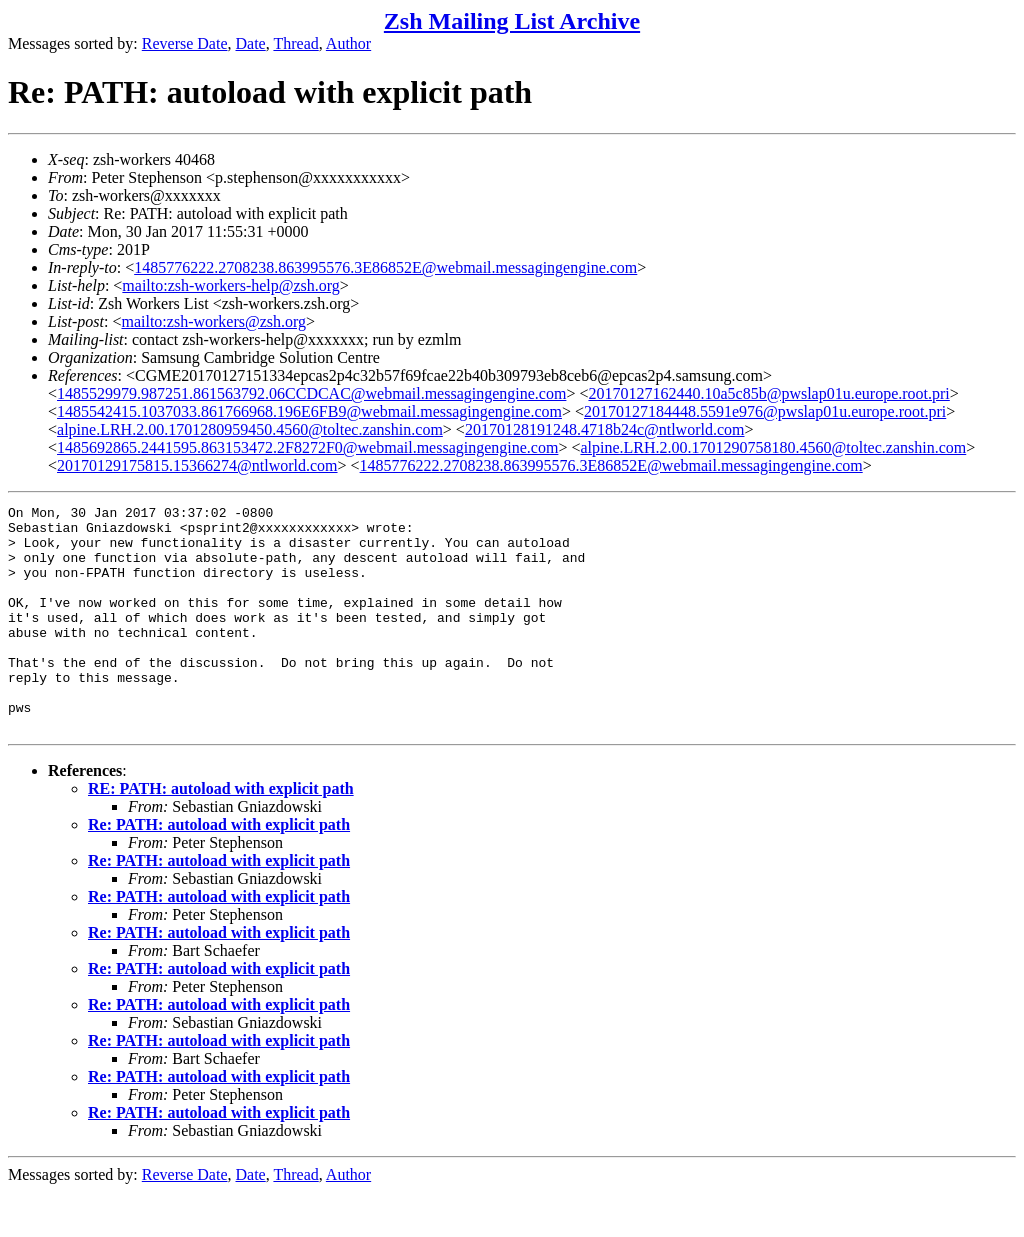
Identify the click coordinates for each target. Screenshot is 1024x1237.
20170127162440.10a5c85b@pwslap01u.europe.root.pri (768, 393)
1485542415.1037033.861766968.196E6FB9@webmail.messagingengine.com (309, 411)
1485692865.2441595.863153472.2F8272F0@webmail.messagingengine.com (307, 447)
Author (348, 43)
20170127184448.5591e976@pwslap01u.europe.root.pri (765, 411)
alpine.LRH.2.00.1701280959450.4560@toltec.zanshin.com (250, 429)
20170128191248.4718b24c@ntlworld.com (605, 429)
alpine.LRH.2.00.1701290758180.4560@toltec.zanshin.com (773, 447)
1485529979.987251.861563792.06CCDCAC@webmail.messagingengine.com (311, 393)
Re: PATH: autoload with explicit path (219, 869)
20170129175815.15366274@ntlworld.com (197, 465)
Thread (295, 43)
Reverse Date (185, 43)
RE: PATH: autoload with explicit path (221, 833)
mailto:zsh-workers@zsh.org (213, 321)
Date (251, 43)
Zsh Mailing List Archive (512, 21)
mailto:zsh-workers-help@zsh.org (231, 285)
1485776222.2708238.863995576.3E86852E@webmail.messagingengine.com (385, 267)
